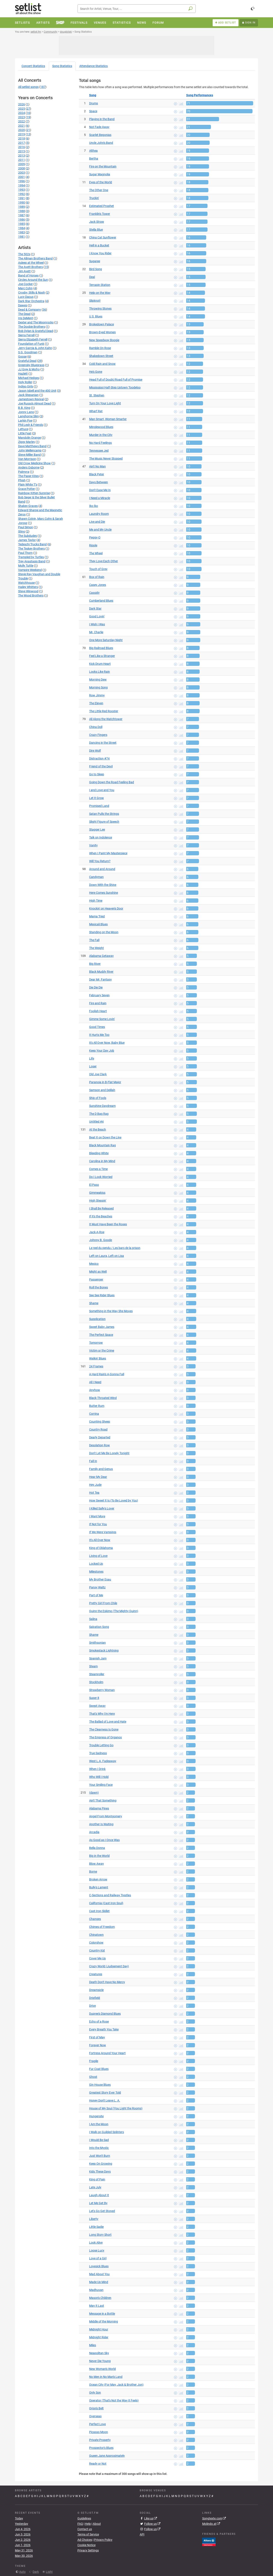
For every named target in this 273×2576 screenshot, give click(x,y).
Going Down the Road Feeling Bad (111, 782)
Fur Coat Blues (99, 2069)
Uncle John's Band (101, 142)
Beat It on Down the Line (105, 1137)
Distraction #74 (99, 758)
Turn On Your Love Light (105, 403)
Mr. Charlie (96, 632)
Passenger (96, 1279)
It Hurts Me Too (99, 1034)
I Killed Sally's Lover (101, 1508)
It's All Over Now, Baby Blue (107, 1042)
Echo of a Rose (99, 2021)
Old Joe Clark (98, 1074)
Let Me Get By (98, 2203)
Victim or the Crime (101, 1350)
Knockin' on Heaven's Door (106, 908)
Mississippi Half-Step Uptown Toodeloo (115, 387)
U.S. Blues (95, 316)
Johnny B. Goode (100, 1240)
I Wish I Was (97, 624)
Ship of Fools (97, 1098)
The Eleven (96, 703)
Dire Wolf (95, 750)
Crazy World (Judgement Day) (109, 1966)
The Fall (94, 940)
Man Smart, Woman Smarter (108, 419)
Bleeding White (99, 1153)
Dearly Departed (99, 1437)
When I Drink (97, 1769)
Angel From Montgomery (105, 1816)
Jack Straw (96, 221)
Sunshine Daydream (102, 1106)
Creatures (95, 1974)
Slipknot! (95, 300)
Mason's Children (100, 2297)
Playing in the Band (102, 119)
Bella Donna (97, 1848)
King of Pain (97, 2179)
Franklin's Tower (99, 213)
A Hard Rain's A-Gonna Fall (106, 1374)
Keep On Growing (100, 2163)
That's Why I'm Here (102, 1713)
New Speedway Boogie (104, 340)
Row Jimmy (97, 695)
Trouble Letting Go (101, 1745)
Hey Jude (95, 1484)
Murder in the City (100, 435)
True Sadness (98, 1753)
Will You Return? (99, 861)
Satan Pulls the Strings (104, 813)
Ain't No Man (97, 466)
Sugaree (94, 261)
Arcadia (94, 1832)
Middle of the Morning (103, 2321)
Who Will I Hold (99, 1776)
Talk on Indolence (100, 837)
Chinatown (96, 1934)
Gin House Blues (100, 2084)
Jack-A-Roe (96, 1232)
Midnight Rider (98, 2337)
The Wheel (96, 553)
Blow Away (96, 1863)
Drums (93, 103)
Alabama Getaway (101, 956)
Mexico (94, 1263)
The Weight (96, 948)
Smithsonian (97, 1642)
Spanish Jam (97, 1658)
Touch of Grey (98, 569)
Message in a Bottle (102, 2313)
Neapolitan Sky (99, 2353)
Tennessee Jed (99, 450)
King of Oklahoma (101, 1548)
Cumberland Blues (101, 600)
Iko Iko (93, 506)
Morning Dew (98, 679)
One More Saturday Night (106, 640)
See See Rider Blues (102, 1295)
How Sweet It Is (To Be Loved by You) (113, 1500)
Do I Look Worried (100, 1177)
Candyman (96, 877)
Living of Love (98, 1555)
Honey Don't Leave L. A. (104, 2100)
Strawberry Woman (102, 1690)
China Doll (95, 727)
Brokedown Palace (101, 324)
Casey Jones (97, 585)
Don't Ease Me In (100, 490)
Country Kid (97, 1950)
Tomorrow (96, 1342)
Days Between (98, 482)
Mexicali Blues (98, 924)
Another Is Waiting (101, 1824)
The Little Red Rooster (103, 711)
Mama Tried (97, 916)
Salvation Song (99, 1627)
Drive (92, 2005)
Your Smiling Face (101, 1784)
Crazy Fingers (98, 734)
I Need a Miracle (99, 498)
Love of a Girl (97, 2258)
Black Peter (96, 474)
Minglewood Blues (101, 427)
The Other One (98, 190)
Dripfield (94, 1998)
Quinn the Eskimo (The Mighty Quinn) (113, 1611)
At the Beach (97, 1129)
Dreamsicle (96, 1990)
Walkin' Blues (97, 1358)
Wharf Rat (96, 411)
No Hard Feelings (100, 442)
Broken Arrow (98, 1879)
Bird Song (95, 269)
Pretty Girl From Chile (103, 1603)
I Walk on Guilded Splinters (106, 2132)
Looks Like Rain (99, 671)
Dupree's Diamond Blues (105, 2013)
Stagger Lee (97, 829)
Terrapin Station (99, 285)
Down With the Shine (102, 884)
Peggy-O (94, 537)
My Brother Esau (100, 1579)
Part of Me (96, 1595)
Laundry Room (99, 513)
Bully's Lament (98, 1887)
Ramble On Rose (100, 348)
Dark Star (95, 608)
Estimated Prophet (101, 206)
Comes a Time (98, 1169)
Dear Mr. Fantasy (100, 979)
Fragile (93, 2061)
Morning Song (98, 687)
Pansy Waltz (97, 1587)
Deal (92, 277)
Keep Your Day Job (101, 1050)
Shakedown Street (101, 356)
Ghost (93, 2076)
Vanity (93, 845)
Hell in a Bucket (99, 245)
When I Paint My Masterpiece (108, 853)
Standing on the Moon (103, 932)
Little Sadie (96, 2226)
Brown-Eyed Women (102, 332)
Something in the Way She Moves (111, 1311)
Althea (93, 150)
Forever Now (97, 2045)
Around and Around (102, 869)
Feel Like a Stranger (102, 656)
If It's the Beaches (100, 1216)
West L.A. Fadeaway (102, 1761)
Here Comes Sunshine (103, 892)
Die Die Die (96, 987)
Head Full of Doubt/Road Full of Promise (115, 379)
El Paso (94, 1184)
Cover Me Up (97, 1958)
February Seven (99, 995)
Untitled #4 (96, 1121)
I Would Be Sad (99, 2140)
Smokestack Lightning (104, 1650)
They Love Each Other (103, 561)
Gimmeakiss (97, 1192)
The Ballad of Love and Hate (107, 1721)
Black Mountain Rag (102, 1145)
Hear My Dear (98, 1477)
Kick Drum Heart (100, 663)
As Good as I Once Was (104, 1840)
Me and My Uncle (100, 529)
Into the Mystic (99, 2148)
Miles (92, 2345)
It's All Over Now (99, 1540)
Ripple (93, 545)
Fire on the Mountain (102, 166)
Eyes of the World (100, 182)
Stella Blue (96, 229)
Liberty (93, 2219)
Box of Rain (96, 577)
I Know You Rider (100, 253)
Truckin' (94, 198)
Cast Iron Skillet (99, 1911)
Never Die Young (100, 2361)
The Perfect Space (101, 1334)
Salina (93, 1619)
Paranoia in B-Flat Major (105, 1082)
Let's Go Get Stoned (102, 2211)
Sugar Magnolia (99, 174)
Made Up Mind (98, 2282)
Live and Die (97, 521)
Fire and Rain (97, 1003)
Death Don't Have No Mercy (107, 1982)
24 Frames (96, 1366)
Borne (93, 1871)
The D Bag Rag (99, 1113)
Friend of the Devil (101, 766)
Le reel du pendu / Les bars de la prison (114, 1248)
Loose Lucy (96, 2250)
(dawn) (94, 1792)
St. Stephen (96, 395)
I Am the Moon (98, 2124)
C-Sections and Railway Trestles (110, 1895)
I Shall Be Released (101, 1208)
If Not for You (98, 1524)
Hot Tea (94, 1492)
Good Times (97, 1027)
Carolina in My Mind (102, 1161)
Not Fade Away (99, 127)
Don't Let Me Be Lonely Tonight (109, 1453)
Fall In (93, 1461)
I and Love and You (101, 790)
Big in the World (99, 1855)
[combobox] (136, 8)
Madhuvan (96, 2290)
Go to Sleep (96, 774)
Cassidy (94, 592)
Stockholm (96, 1682)
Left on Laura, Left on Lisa (106, 1255)
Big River (95, 963)
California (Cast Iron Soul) (106, 1903)
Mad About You (99, 2274)
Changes (95, 1919)
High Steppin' (97, 1200)
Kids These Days (100, 2171)
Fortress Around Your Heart (107, 2053)
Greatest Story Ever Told (105, 2092)
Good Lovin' (97, 616)
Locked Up (96, 1563)
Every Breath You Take (104, 2029)
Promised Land (99, 806)
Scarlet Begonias (100, 135)
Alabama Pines (99, 1808)
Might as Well (98, 1271)
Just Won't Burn (99, 2155)
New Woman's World (102, 2369)
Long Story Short (100, 2234)
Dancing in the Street (102, 742)
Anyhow (94, 1390)
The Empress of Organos (105, 1737)
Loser (93, 1066)
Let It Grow (96, 798)
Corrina (94, 1413)
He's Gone (95, 371)
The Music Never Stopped (106, 458)
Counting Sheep (99, 1421)
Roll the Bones (98, 1287)
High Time (95, 900)
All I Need (95, 1382)
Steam (93, 1666)
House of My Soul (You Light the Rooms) (115, 2108)
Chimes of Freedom (102, 1926)
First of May (97, 2037)
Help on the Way (99, 292)
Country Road (98, 1429)
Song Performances (199, 95)
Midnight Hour (98, 2329)
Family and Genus (101, 1469)
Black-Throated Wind (103, 1398)
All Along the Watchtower (105, 719)
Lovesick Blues (99, 2266)
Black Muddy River (101, 971)
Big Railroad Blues (101, 648)
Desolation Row (99, 1445)
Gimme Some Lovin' (102, 1019)
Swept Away (97, 1705)
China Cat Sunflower (102, 237)
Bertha (93, 158)
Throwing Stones (100, 308)
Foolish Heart (98, 1011)
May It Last (96, 2305)
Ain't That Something (102, 1800)
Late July (95, 2187)
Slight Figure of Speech (104, 821)
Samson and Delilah (102, 1090)
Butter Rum (96, 1405)
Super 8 (94, 1698)
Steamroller (96, 1674)
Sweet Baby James (101, 1327)
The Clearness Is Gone (103, 1729)
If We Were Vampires (102, 1532)
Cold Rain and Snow (102, 363)
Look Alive (96, 2242)
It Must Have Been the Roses (108, 1224)
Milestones (96, 1571)
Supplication (97, 1319)
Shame (93, 1303)
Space (93, 111)
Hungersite (96, 2116)
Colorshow (96, 1942)
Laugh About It (99, 2195)
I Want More (97, 1516)
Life (91, 1058)
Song (92, 95)
